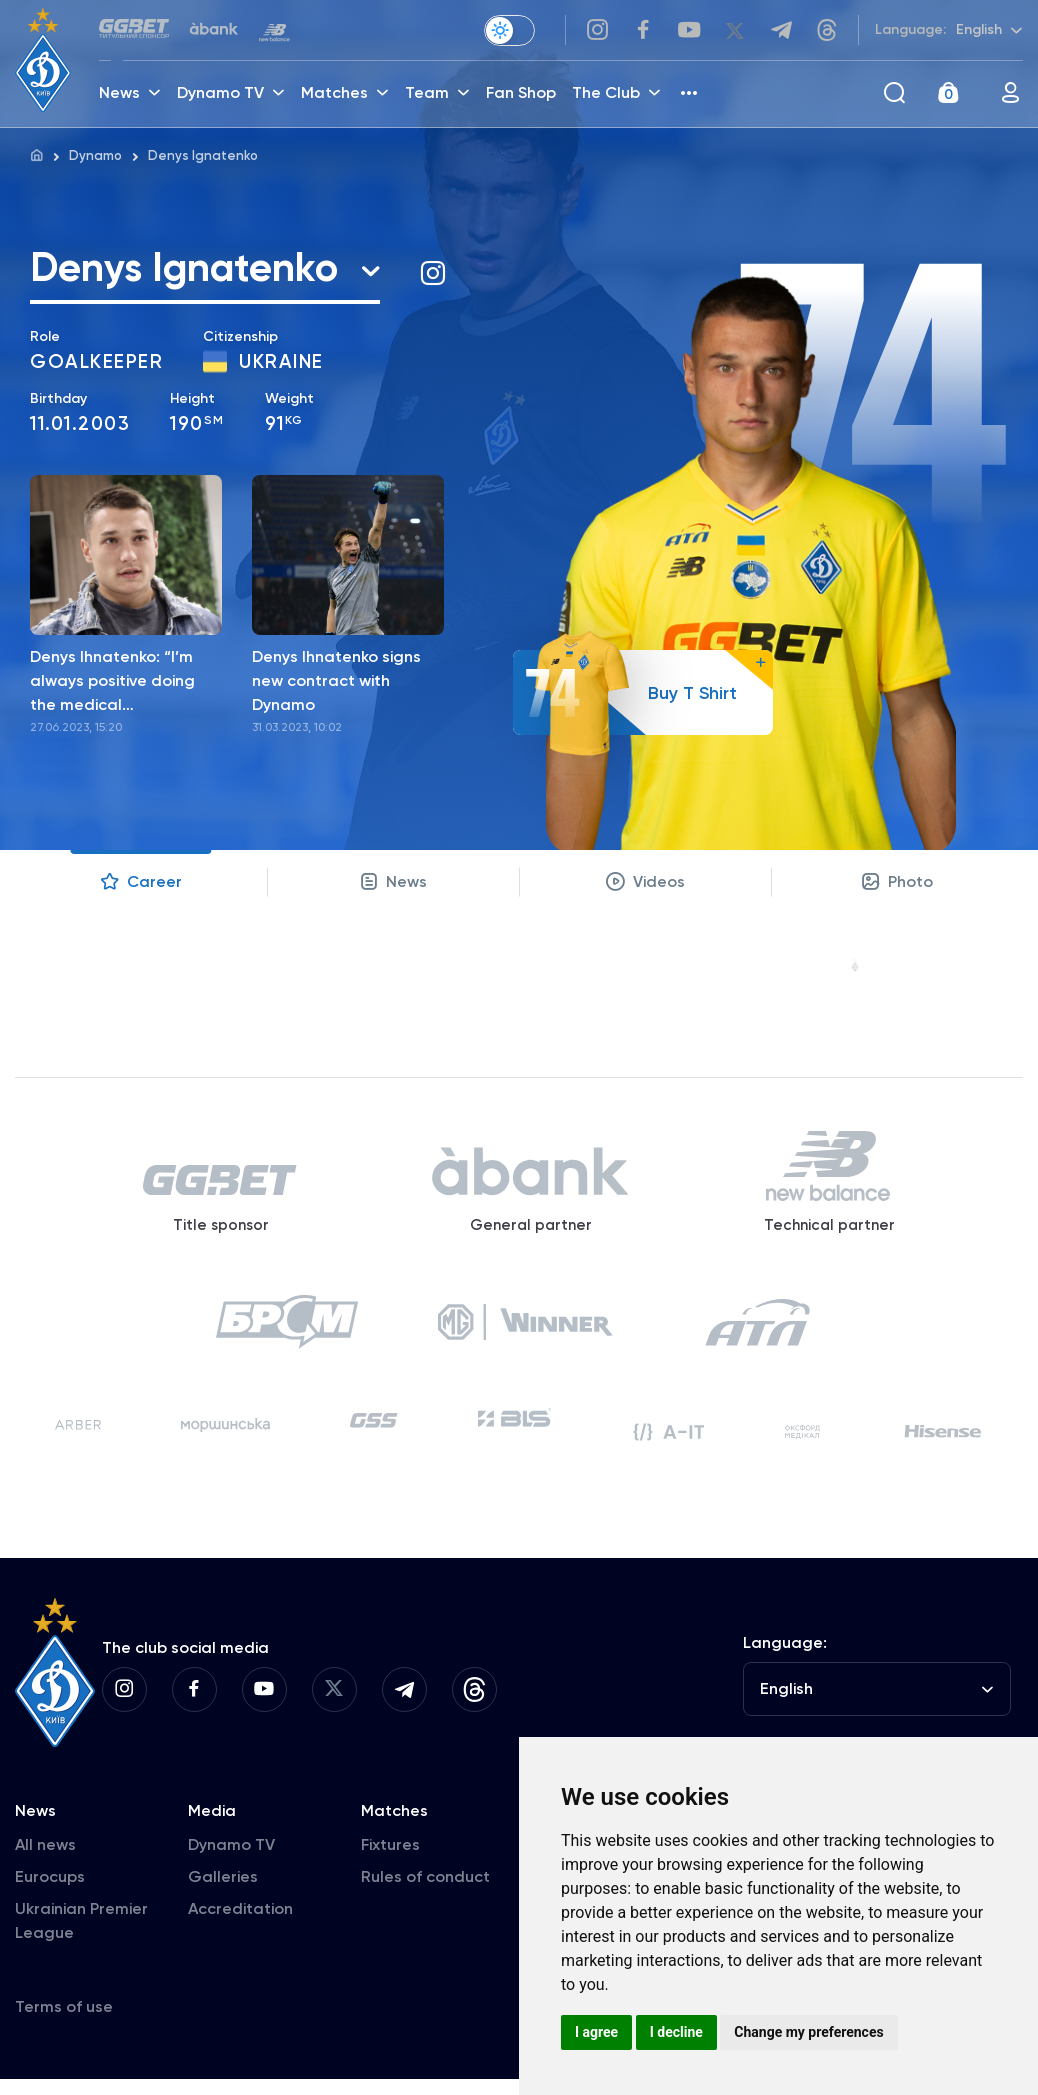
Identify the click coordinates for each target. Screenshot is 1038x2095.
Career (141, 887)
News (393, 887)
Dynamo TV (231, 1860)
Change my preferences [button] (808, 2032)
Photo (897, 887)
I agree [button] (596, 2032)
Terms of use (64, 2022)
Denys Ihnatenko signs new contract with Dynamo (336, 685)
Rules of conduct (425, 1892)
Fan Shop (523, 95)
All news (45, 1860)
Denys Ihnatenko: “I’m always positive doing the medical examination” (112, 687)
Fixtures (390, 1860)
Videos (645, 887)
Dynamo (95, 155)
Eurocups (50, 1892)
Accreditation (240, 1924)
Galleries (223, 1892)
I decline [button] (676, 2032)
